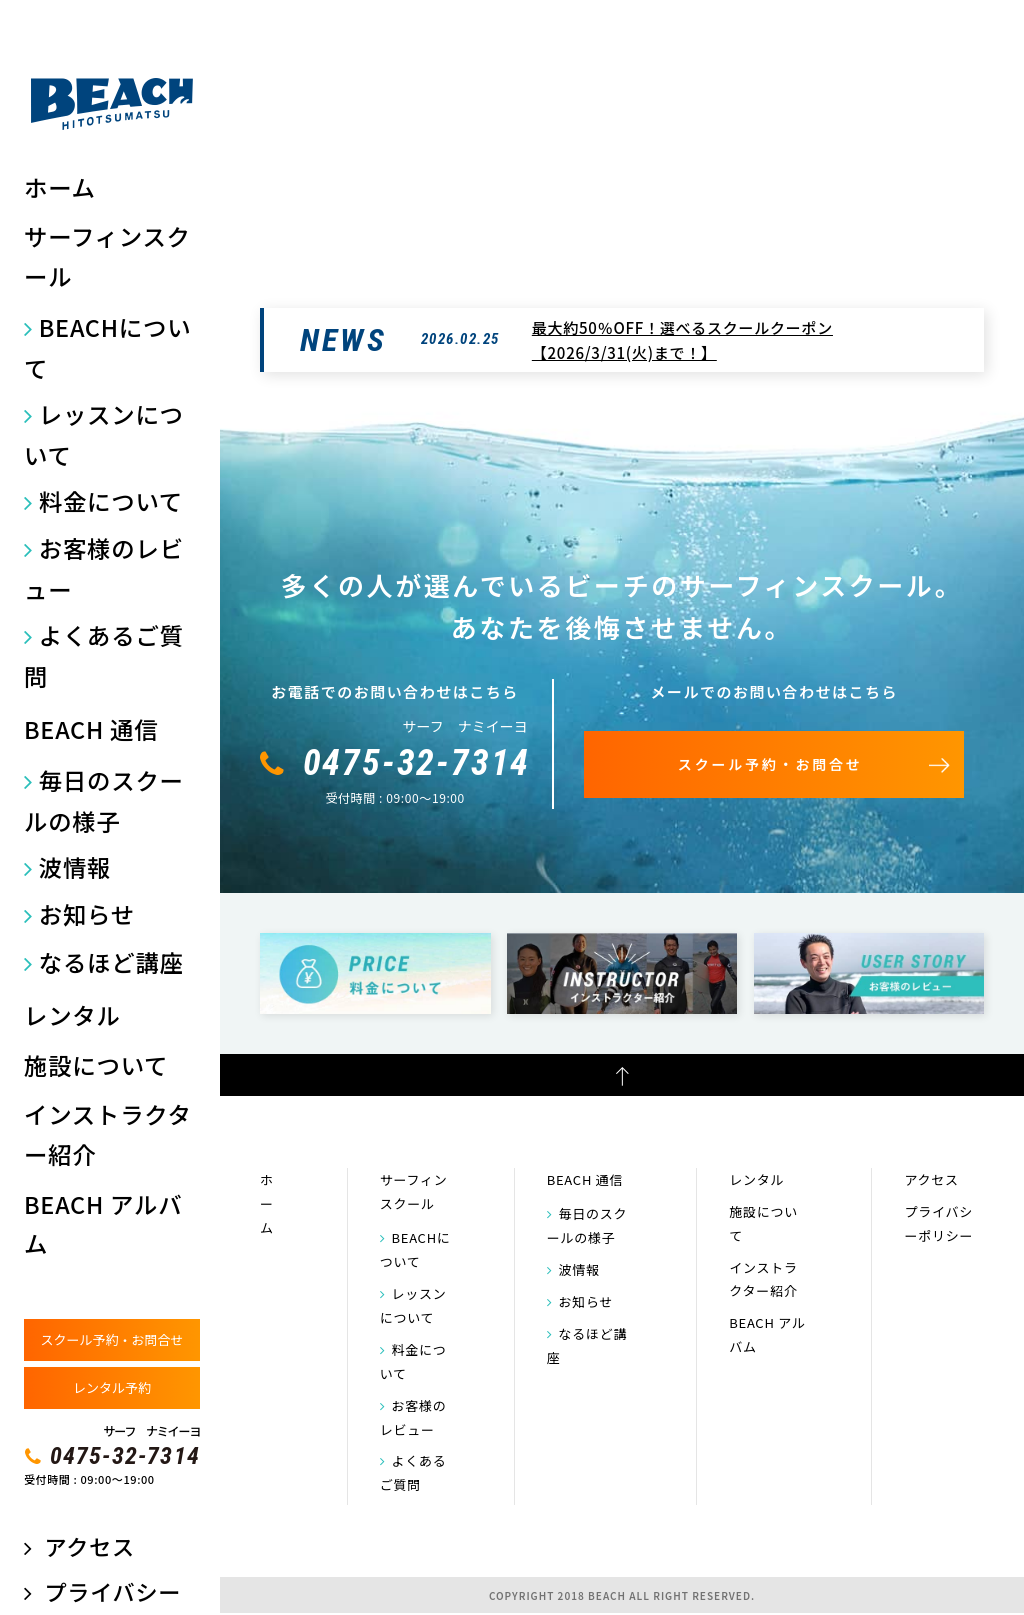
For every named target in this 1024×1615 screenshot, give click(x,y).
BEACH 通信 (91, 729)
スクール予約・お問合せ (111, 1339)
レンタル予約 (112, 1387)
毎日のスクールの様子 (104, 800)
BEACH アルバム (103, 1224)
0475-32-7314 (125, 1456)
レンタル (72, 1015)
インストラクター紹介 (108, 1134)
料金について (111, 501)
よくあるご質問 (104, 655)
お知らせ (87, 914)
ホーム (60, 187)
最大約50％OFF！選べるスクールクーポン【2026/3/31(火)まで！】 (682, 340)
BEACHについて (107, 347)
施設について (96, 1065)
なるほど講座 (111, 962)
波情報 (75, 867)
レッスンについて (104, 434)
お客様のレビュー (104, 568)
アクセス (89, 1546)
